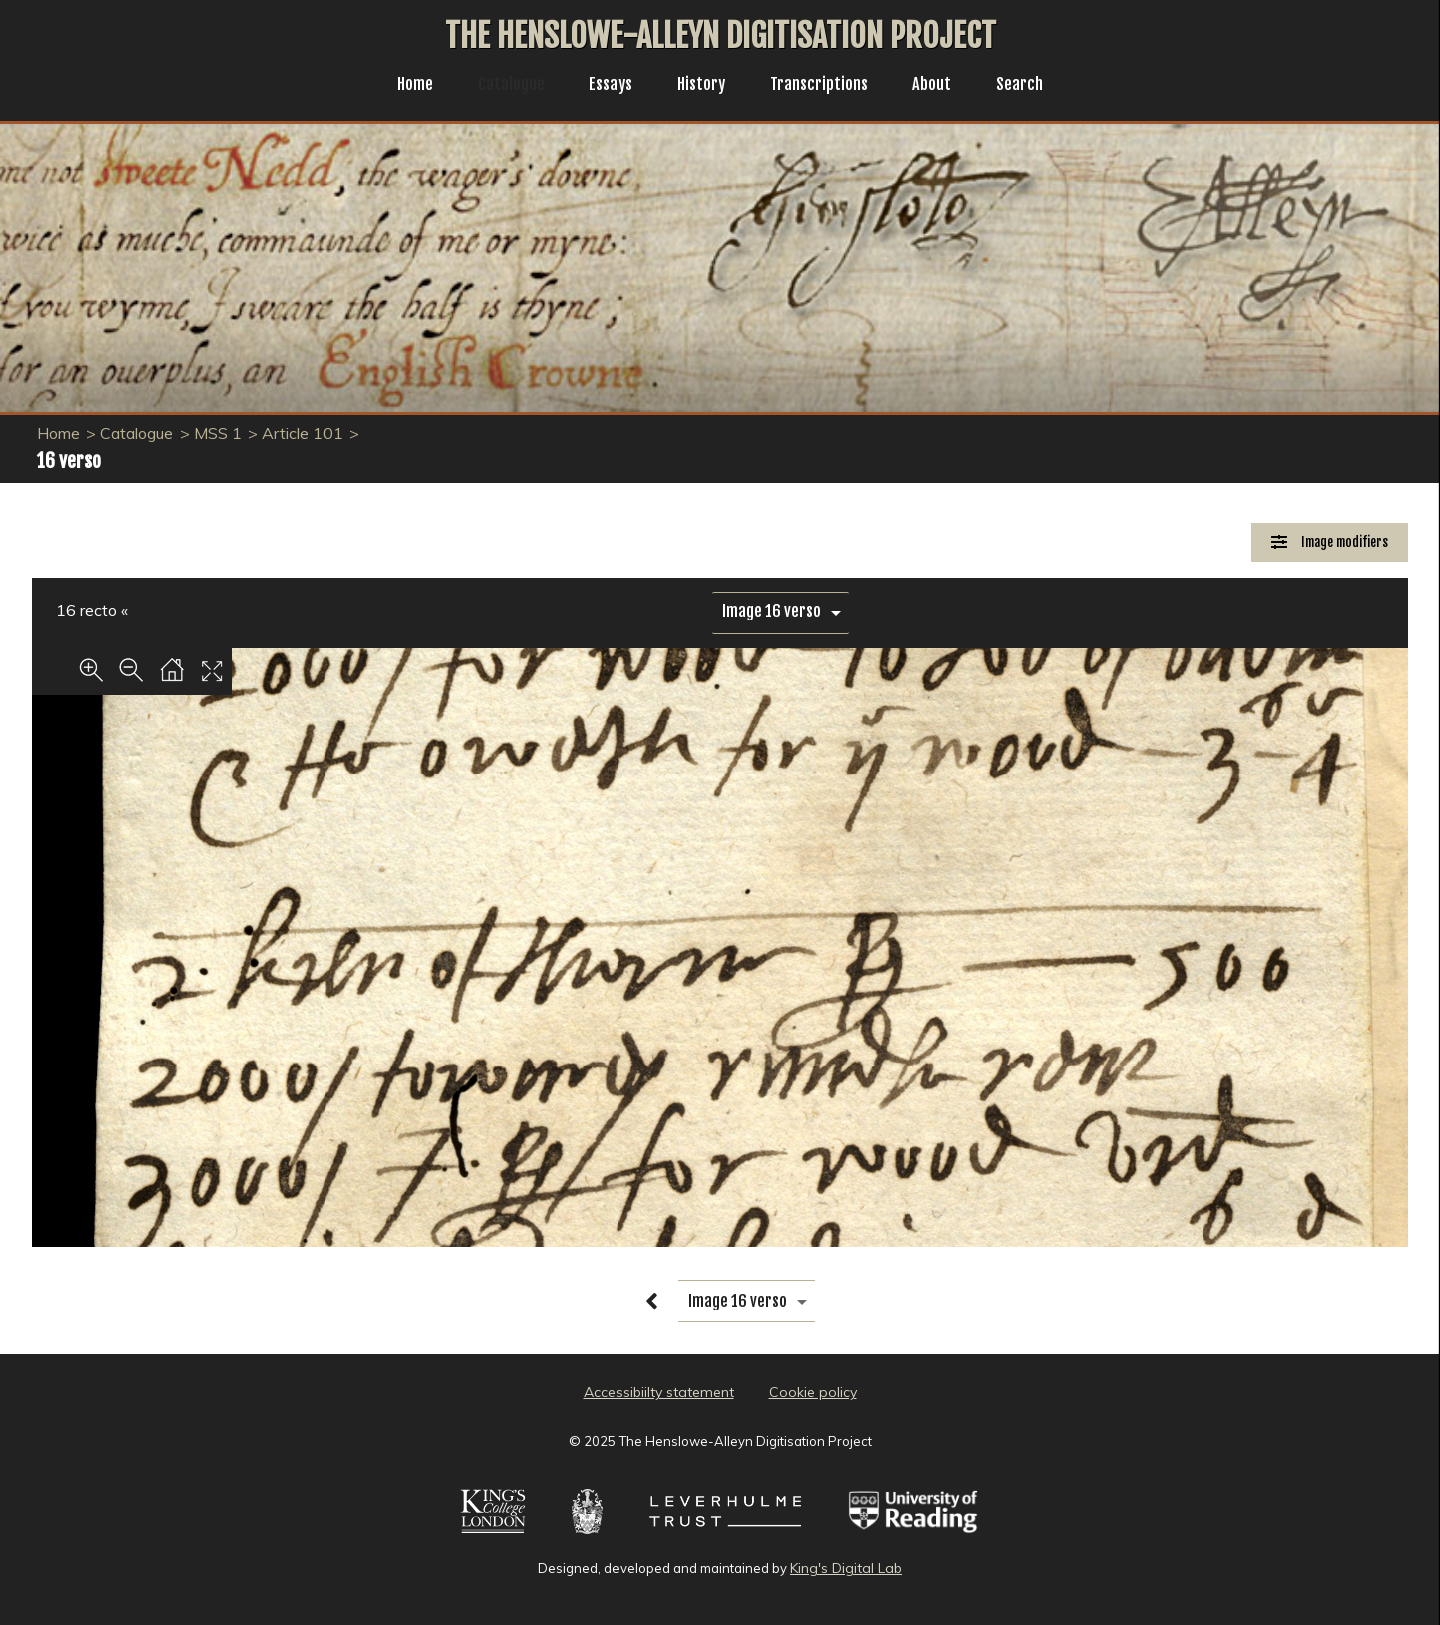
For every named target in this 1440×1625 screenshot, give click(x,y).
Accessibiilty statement (659, 1392)
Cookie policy (813, 1392)
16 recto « (92, 610)
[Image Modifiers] (1329, 542)
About (944, 86)
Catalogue (501, 86)
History (700, 86)
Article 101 (302, 433)
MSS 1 (218, 433)
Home (399, 86)
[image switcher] (780, 611)
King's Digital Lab (846, 1568)
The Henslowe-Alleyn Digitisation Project (720, 36)
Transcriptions (825, 86)
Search (1035, 86)
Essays (605, 86)
